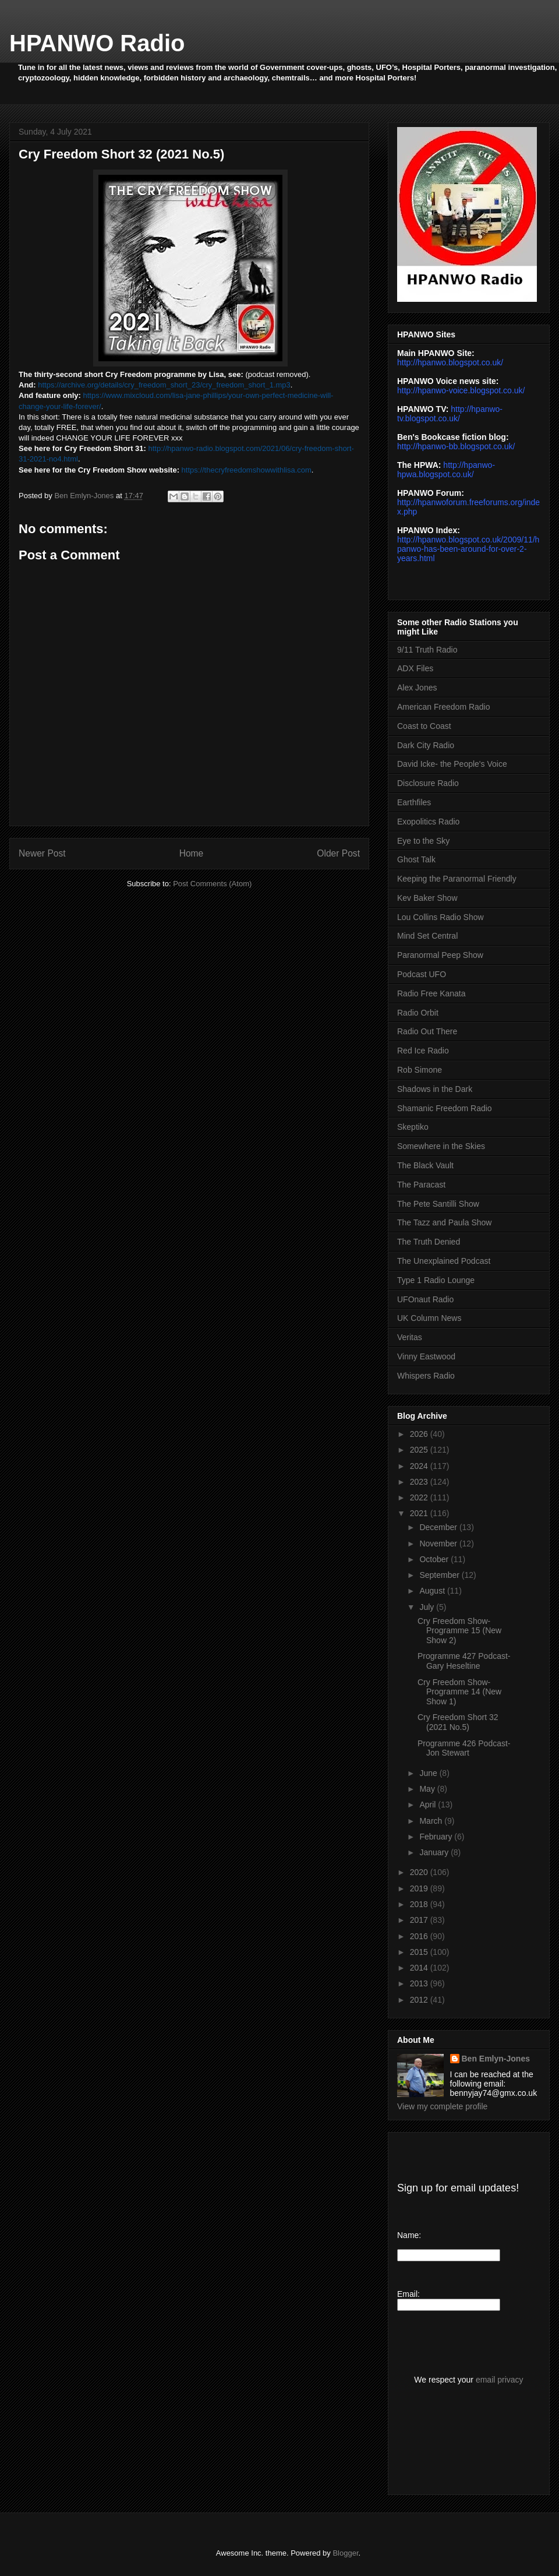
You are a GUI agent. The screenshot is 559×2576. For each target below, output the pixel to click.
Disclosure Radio (428, 783)
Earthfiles (414, 802)
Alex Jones (417, 687)
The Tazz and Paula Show (444, 1222)
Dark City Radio (425, 745)
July (427, 1607)
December (439, 1527)
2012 (420, 1999)
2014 (420, 1967)
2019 (420, 1888)
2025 (420, 1449)
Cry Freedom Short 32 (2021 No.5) (458, 1722)
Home (191, 853)
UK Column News (429, 1318)
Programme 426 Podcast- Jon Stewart (464, 1748)
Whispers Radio (426, 1375)
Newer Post (42, 853)
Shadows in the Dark (434, 1089)
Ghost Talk (416, 859)
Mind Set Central (427, 935)
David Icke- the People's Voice (452, 764)
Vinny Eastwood (426, 1356)
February (436, 1836)
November (439, 1543)
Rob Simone (419, 1069)
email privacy (499, 2379)
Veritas (409, 1337)
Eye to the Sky (423, 840)
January (435, 1852)
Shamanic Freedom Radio (444, 1108)
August (433, 1590)
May (428, 1788)
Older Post (338, 853)
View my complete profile (442, 2106)
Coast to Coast (424, 726)
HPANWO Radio (97, 43)
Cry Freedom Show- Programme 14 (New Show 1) (459, 1692)
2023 (420, 1481)
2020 (420, 1872)
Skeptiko (413, 1127)
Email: (408, 2294)
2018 (420, 1904)
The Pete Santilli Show (438, 1203)
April (428, 1804)
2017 (420, 1920)
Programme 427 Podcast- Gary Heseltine (464, 1661)
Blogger (345, 2553)
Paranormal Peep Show (440, 955)
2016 (420, 1936)
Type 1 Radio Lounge (436, 1280)
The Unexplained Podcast (443, 1261)
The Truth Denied (428, 1241)
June (429, 1773)
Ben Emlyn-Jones (496, 2058)
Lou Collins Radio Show (440, 917)
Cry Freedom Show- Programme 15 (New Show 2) (459, 1630)
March (431, 1821)
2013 (420, 1983)
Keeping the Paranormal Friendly (456, 878)
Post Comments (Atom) (212, 883)
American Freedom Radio (443, 706)
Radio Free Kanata (431, 993)
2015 (420, 1952)
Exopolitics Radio (428, 821)
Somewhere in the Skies (441, 1146)
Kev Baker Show (427, 898)
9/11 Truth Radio (427, 649)
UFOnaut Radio (425, 1299)
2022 (420, 1497)
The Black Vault (425, 1165)
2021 (420, 1513)
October (435, 1559)
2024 (420, 1466)
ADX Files (415, 668)
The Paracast (421, 1184)
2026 (420, 1434)
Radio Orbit (417, 1012)
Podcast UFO (421, 974)
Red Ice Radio (423, 1050)
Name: (409, 2235)
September (440, 1575)
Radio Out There (427, 1031)
